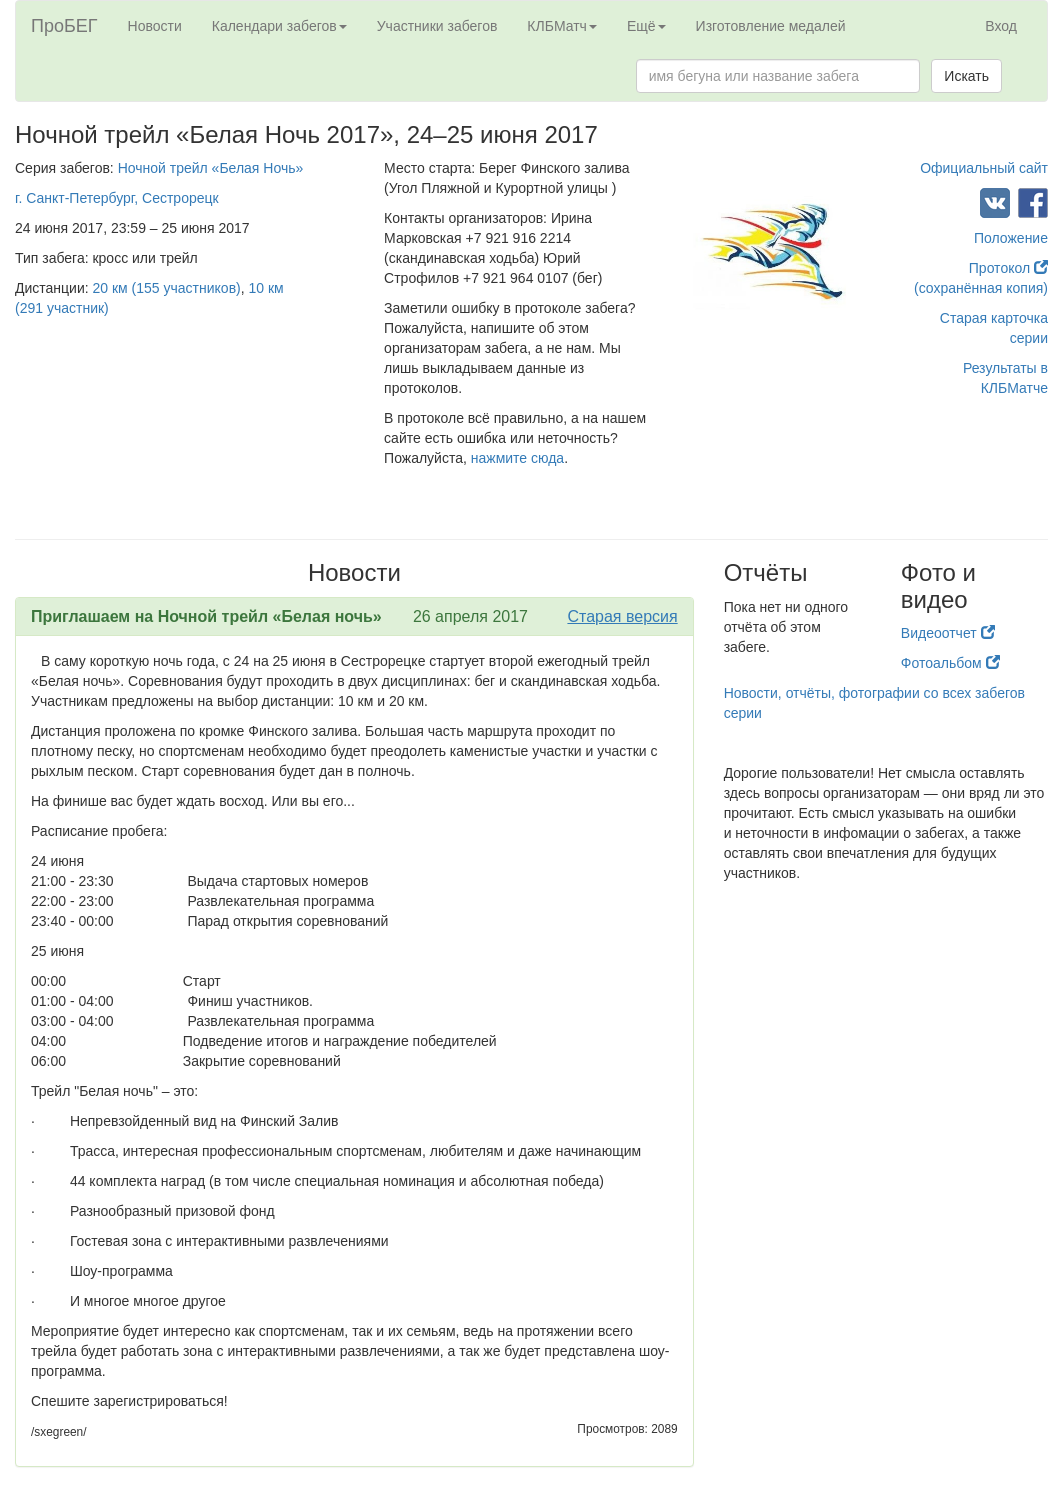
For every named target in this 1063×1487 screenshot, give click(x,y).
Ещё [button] (646, 26)
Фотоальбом (950, 663)
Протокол (1008, 268)
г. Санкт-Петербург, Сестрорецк (117, 198)
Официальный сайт (984, 168)
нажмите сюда (517, 458)
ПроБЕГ (64, 26)
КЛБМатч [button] (562, 26)
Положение (1011, 238)
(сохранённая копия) (981, 288)
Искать (966, 76)
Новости (155, 26)
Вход (1001, 26)
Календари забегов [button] (279, 26)
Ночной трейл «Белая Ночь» (211, 168)
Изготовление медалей (771, 26)
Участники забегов (437, 26)
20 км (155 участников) (167, 288)
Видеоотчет (948, 633)
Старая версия (622, 616)
